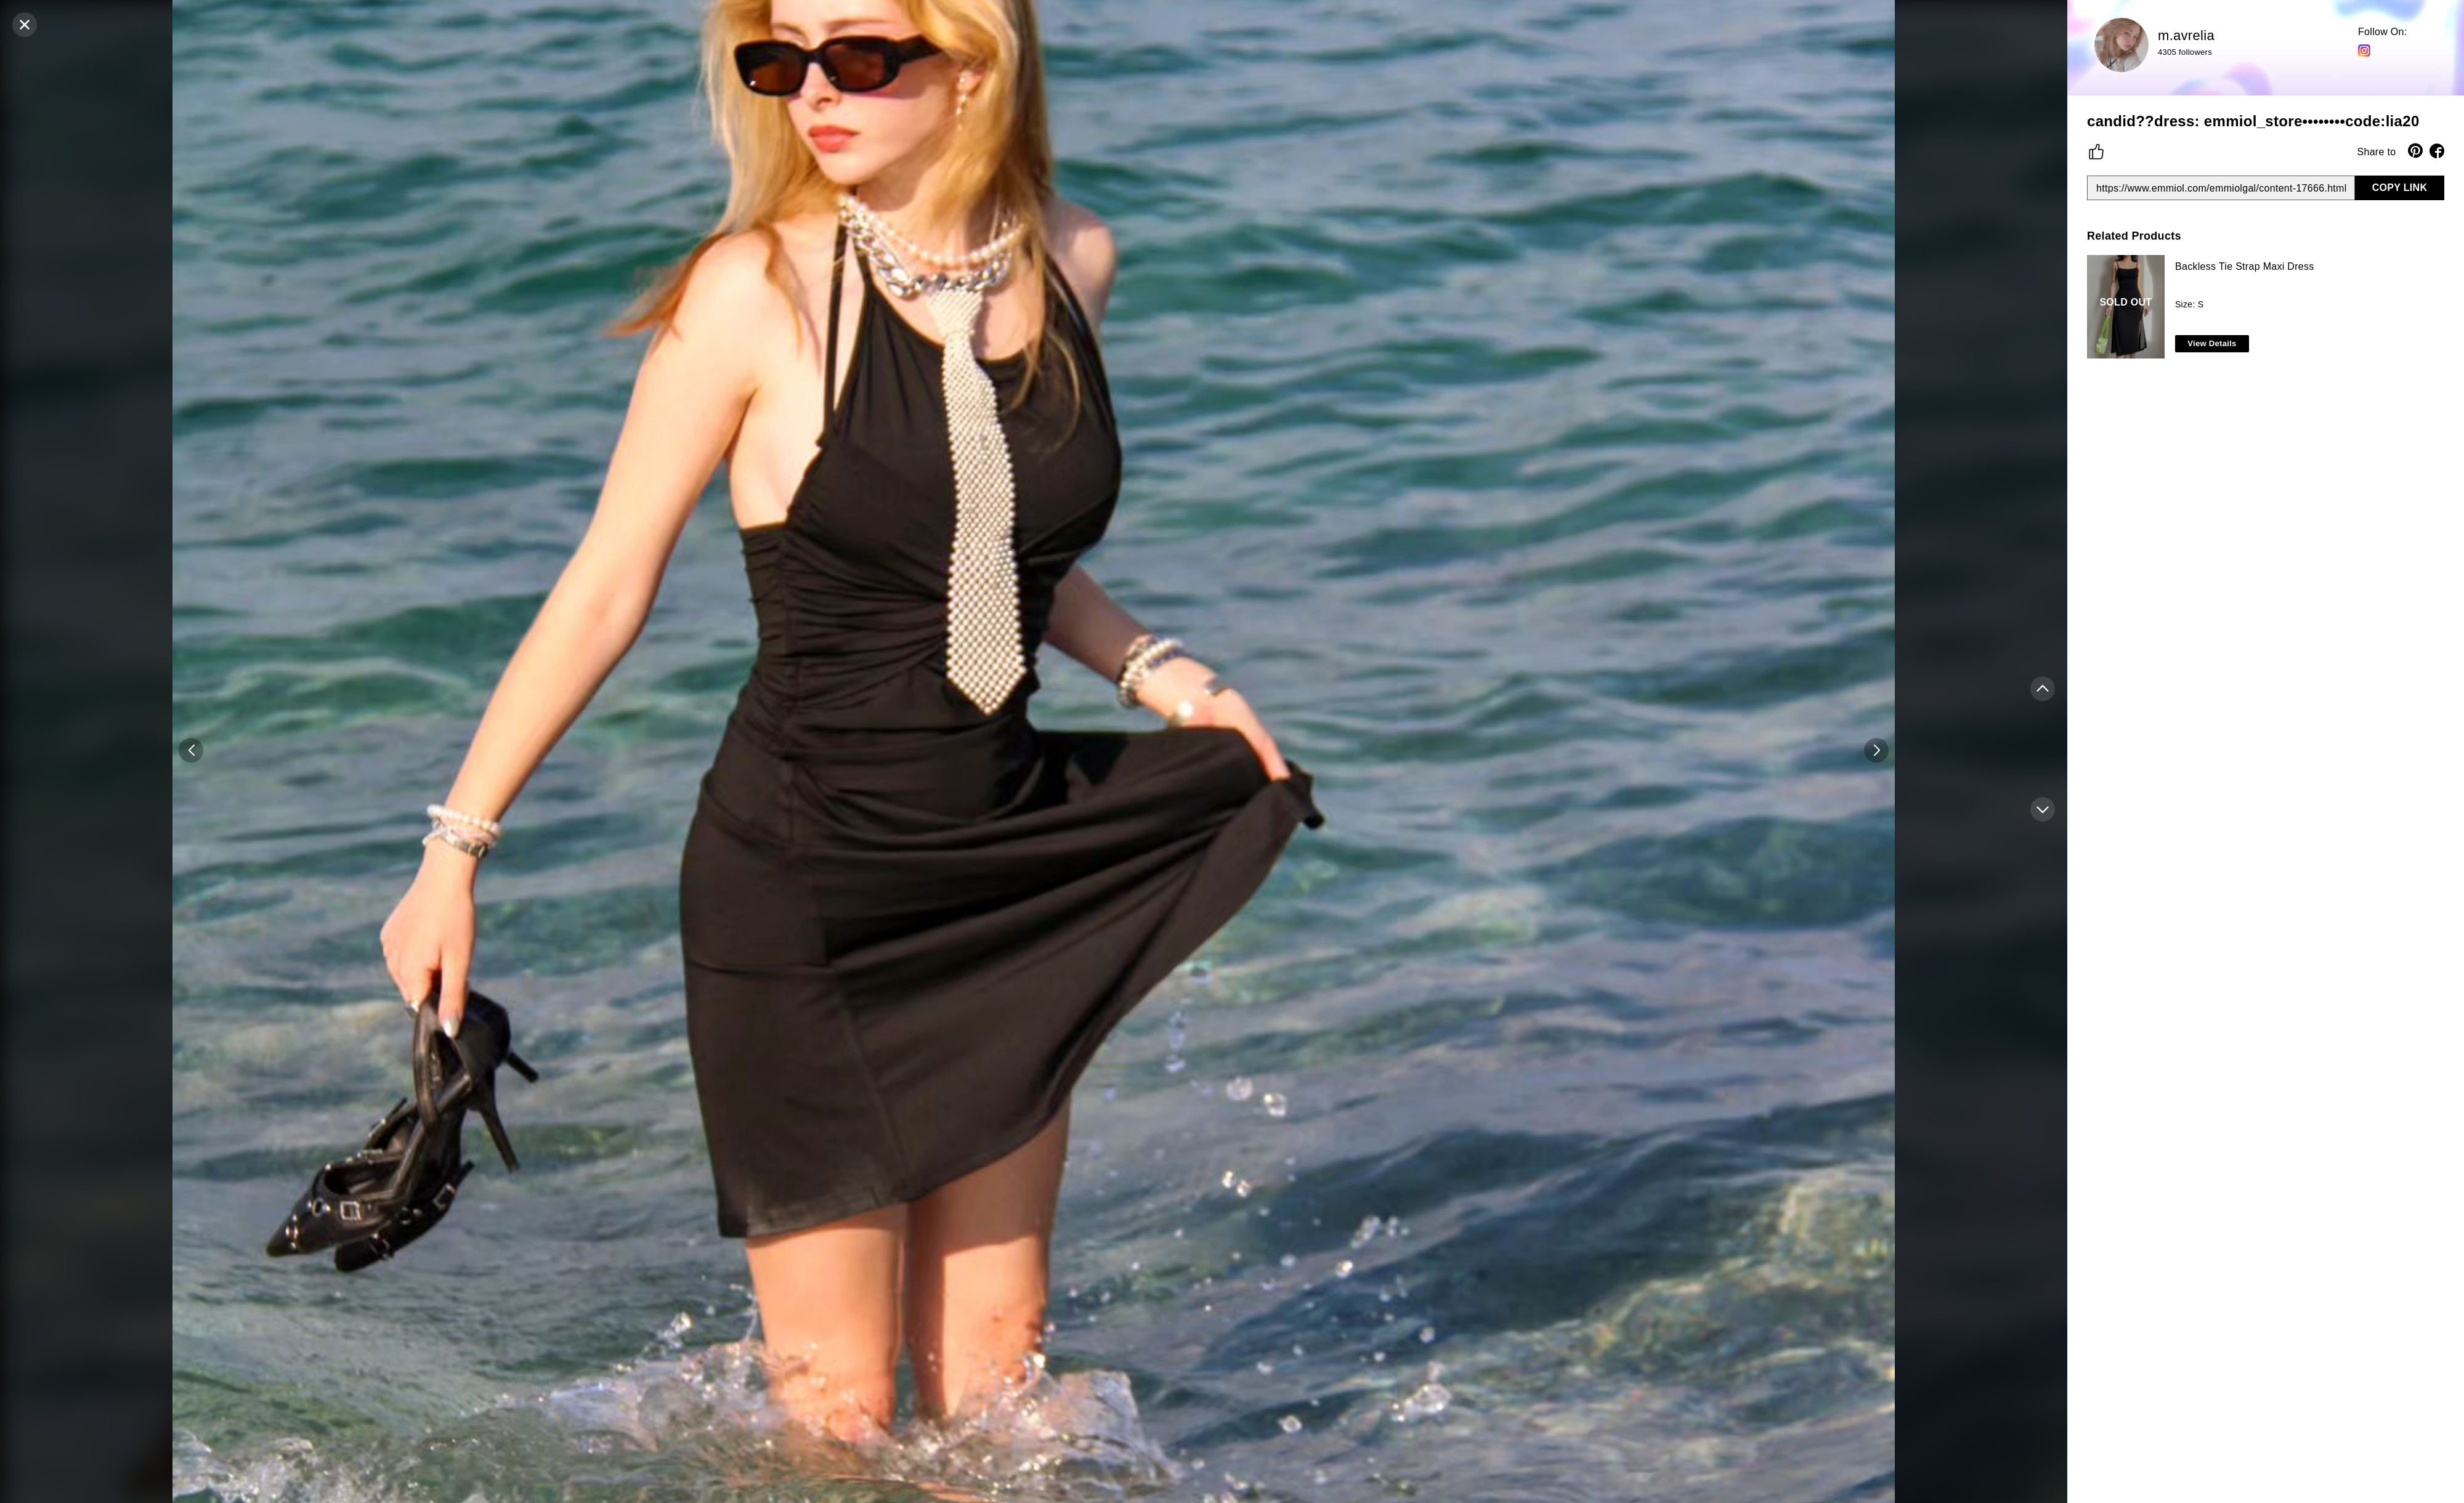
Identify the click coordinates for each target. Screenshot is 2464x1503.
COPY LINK (2400, 187)
